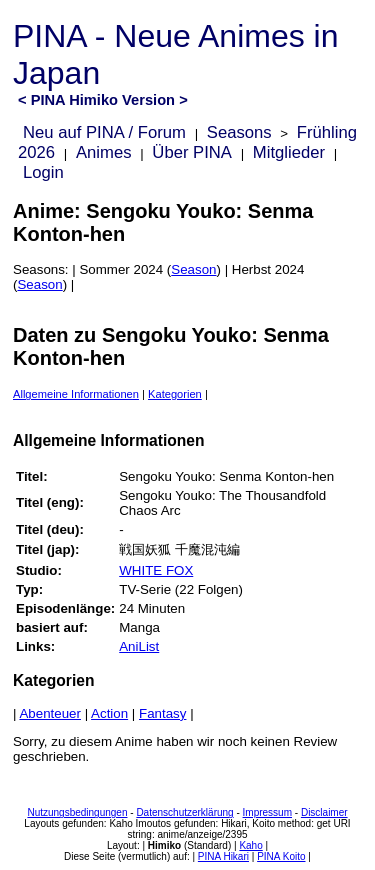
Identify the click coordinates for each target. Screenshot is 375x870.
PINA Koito (281, 856)
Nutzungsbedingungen (77, 812)
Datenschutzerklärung (184, 812)
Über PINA (192, 152)
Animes (104, 152)
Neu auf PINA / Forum (104, 132)
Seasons (239, 132)
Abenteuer (50, 713)
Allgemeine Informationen (76, 394)
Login (43, 172)
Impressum (267, 812)
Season (193, 269)
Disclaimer (324, 812)
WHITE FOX (156, 570)
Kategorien (175, 394)
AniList (139, 646)
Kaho (250, 845)
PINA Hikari (223, 856)
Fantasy (162, 713)
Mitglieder (289, 152)
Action (109, 713)
